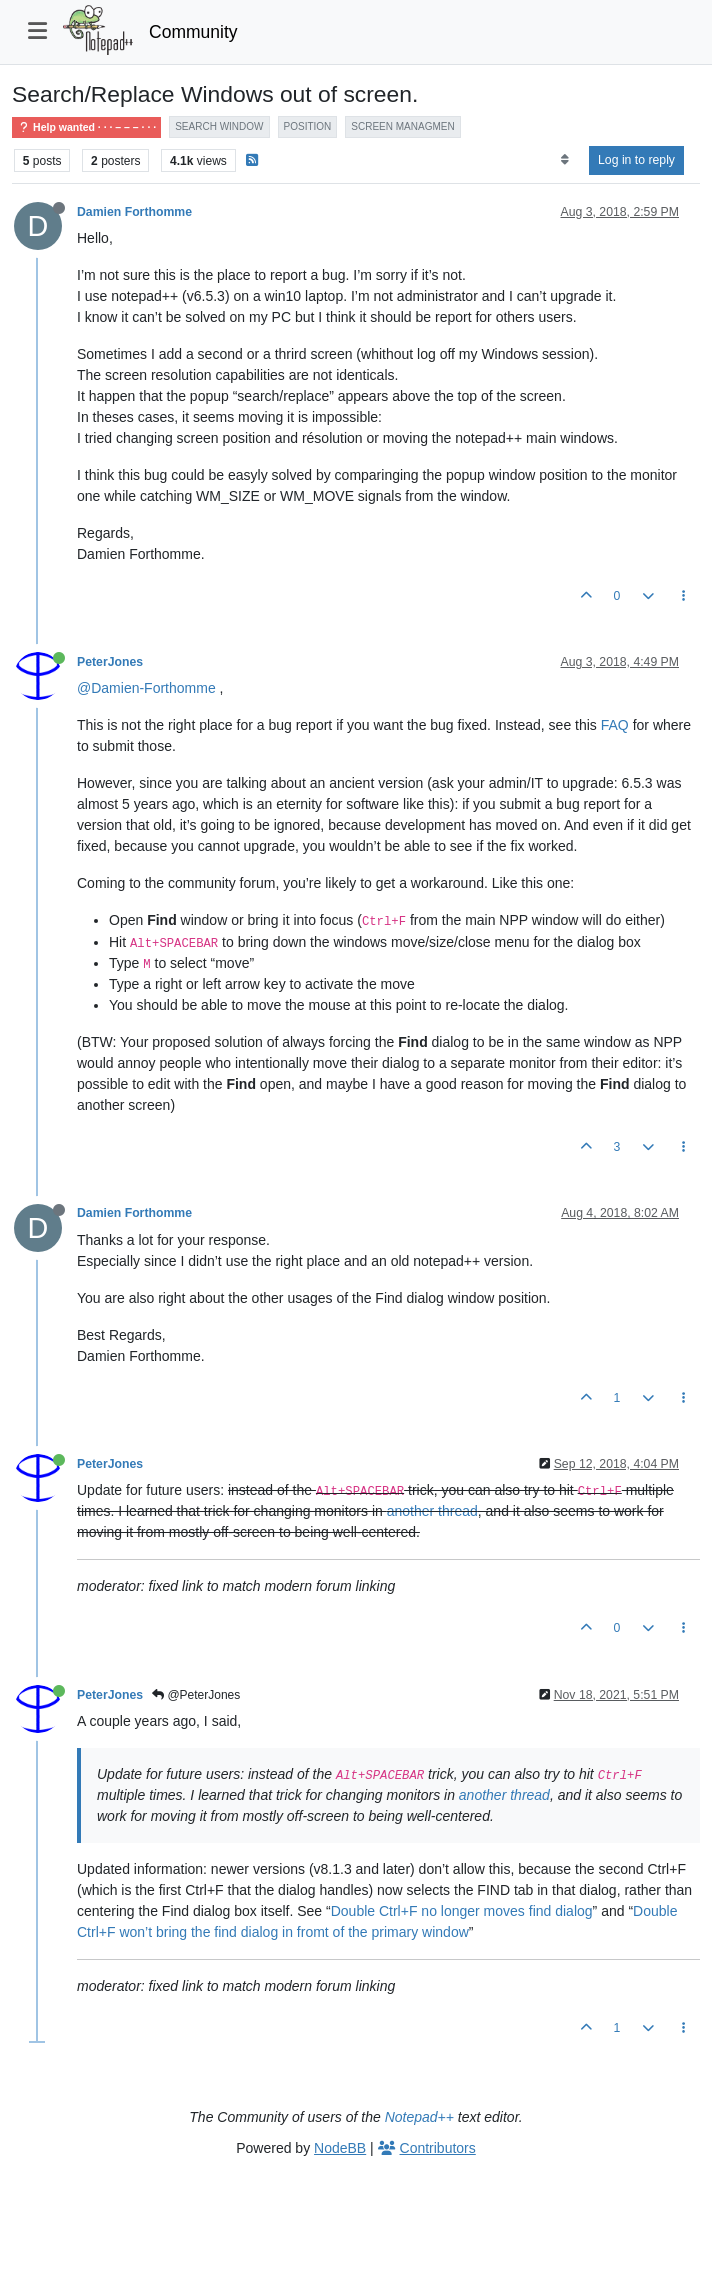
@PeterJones (196, 1695)
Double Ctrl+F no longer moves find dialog (462, 1911)
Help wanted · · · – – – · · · (86, 127)
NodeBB (340, 2148)
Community (193, 32)
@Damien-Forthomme (146, 688)
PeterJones (110, 662)
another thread (432, 1511)
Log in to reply (636, 160)
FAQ (615, 725)
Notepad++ (419, 2117)
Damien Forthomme (134, 212)
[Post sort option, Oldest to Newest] (564, 160)
